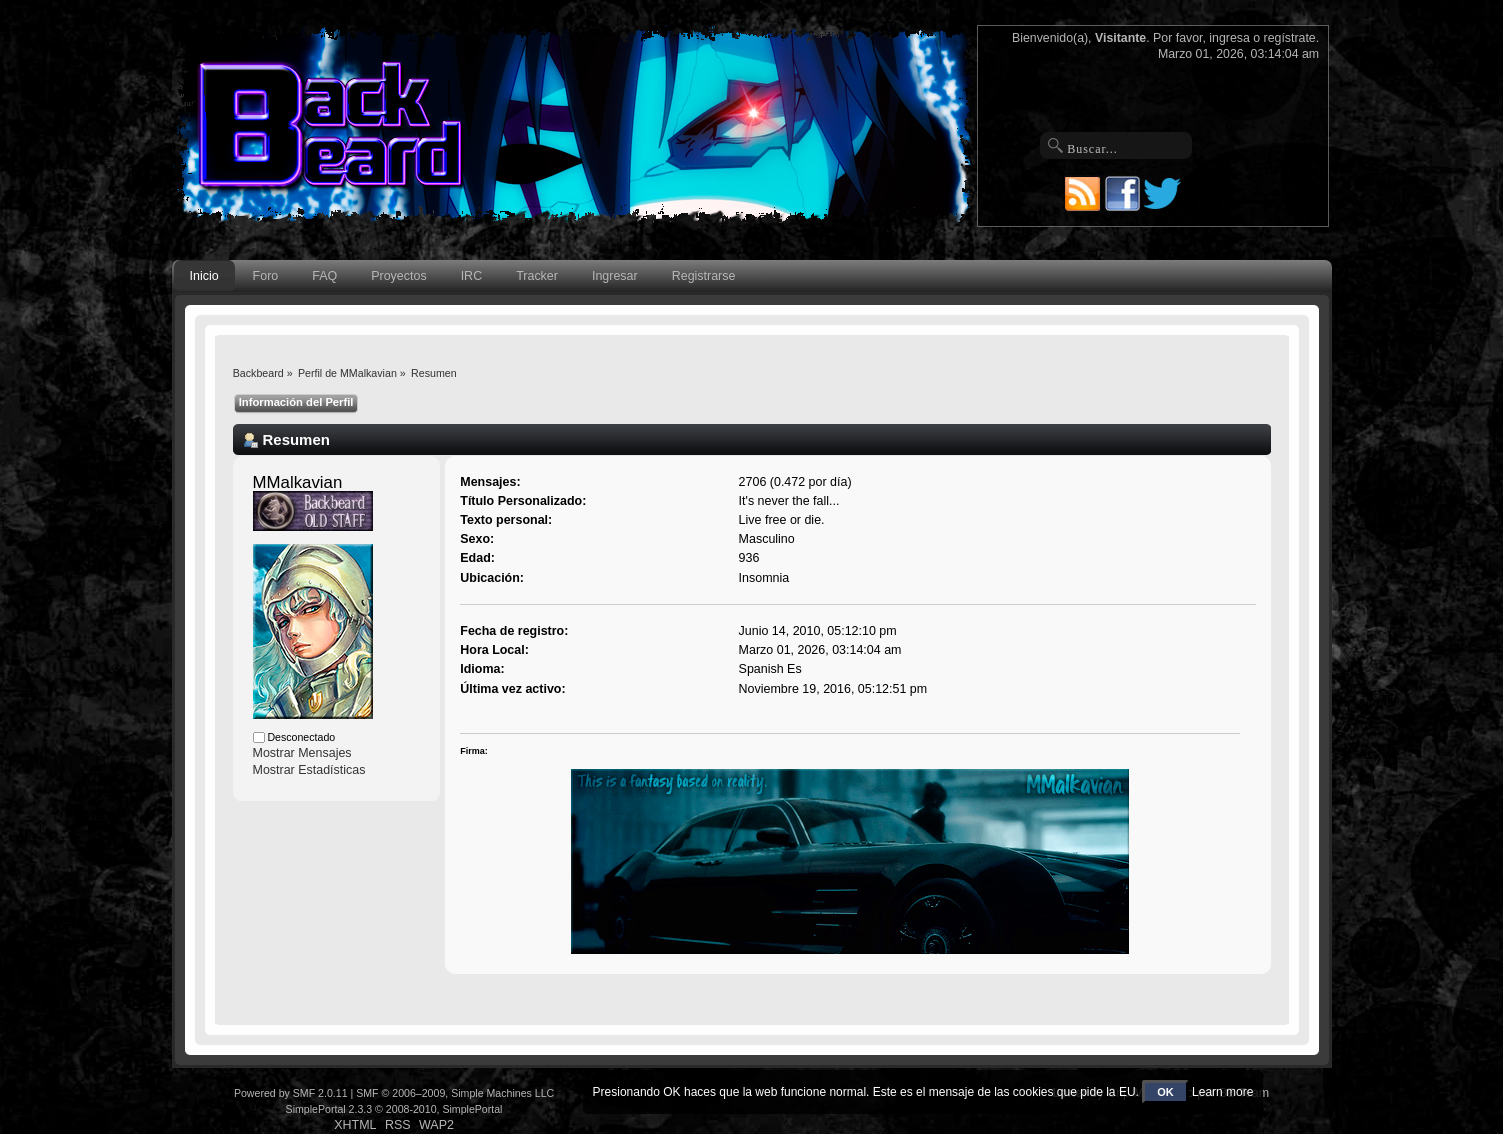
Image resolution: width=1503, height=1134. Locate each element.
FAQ (324, 276)
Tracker (537, 276)
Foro (266, 276)
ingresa (1229, 38)
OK (1165, 1092)
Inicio (204, 276)
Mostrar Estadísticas (309, 770)
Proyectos (398, 276)
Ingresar (615, 276)
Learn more (1222, 1092)
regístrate (1290, 38)
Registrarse (704, 276)
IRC (471, 276)
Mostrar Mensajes (302, 753)
